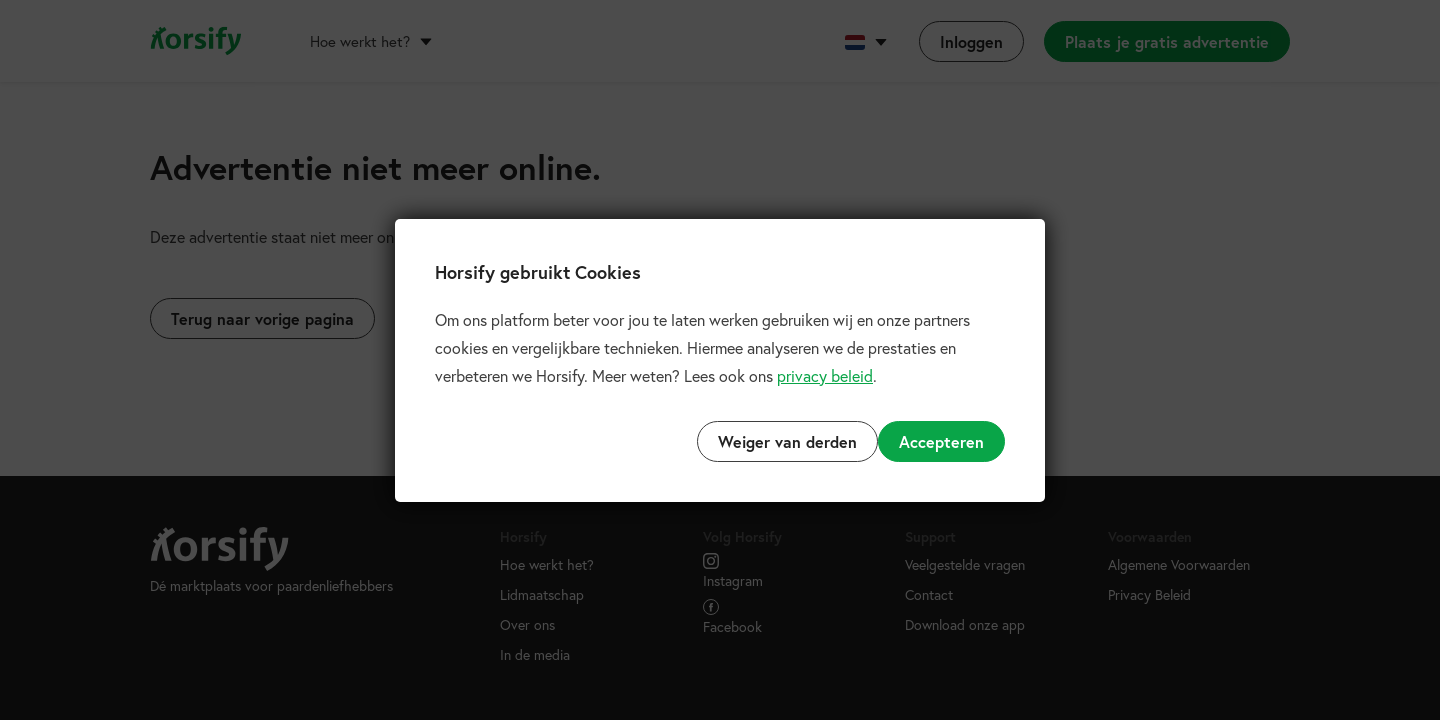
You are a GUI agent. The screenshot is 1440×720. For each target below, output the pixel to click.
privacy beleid (825, 375)
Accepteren (941, 441)
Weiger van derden (787, 441)
